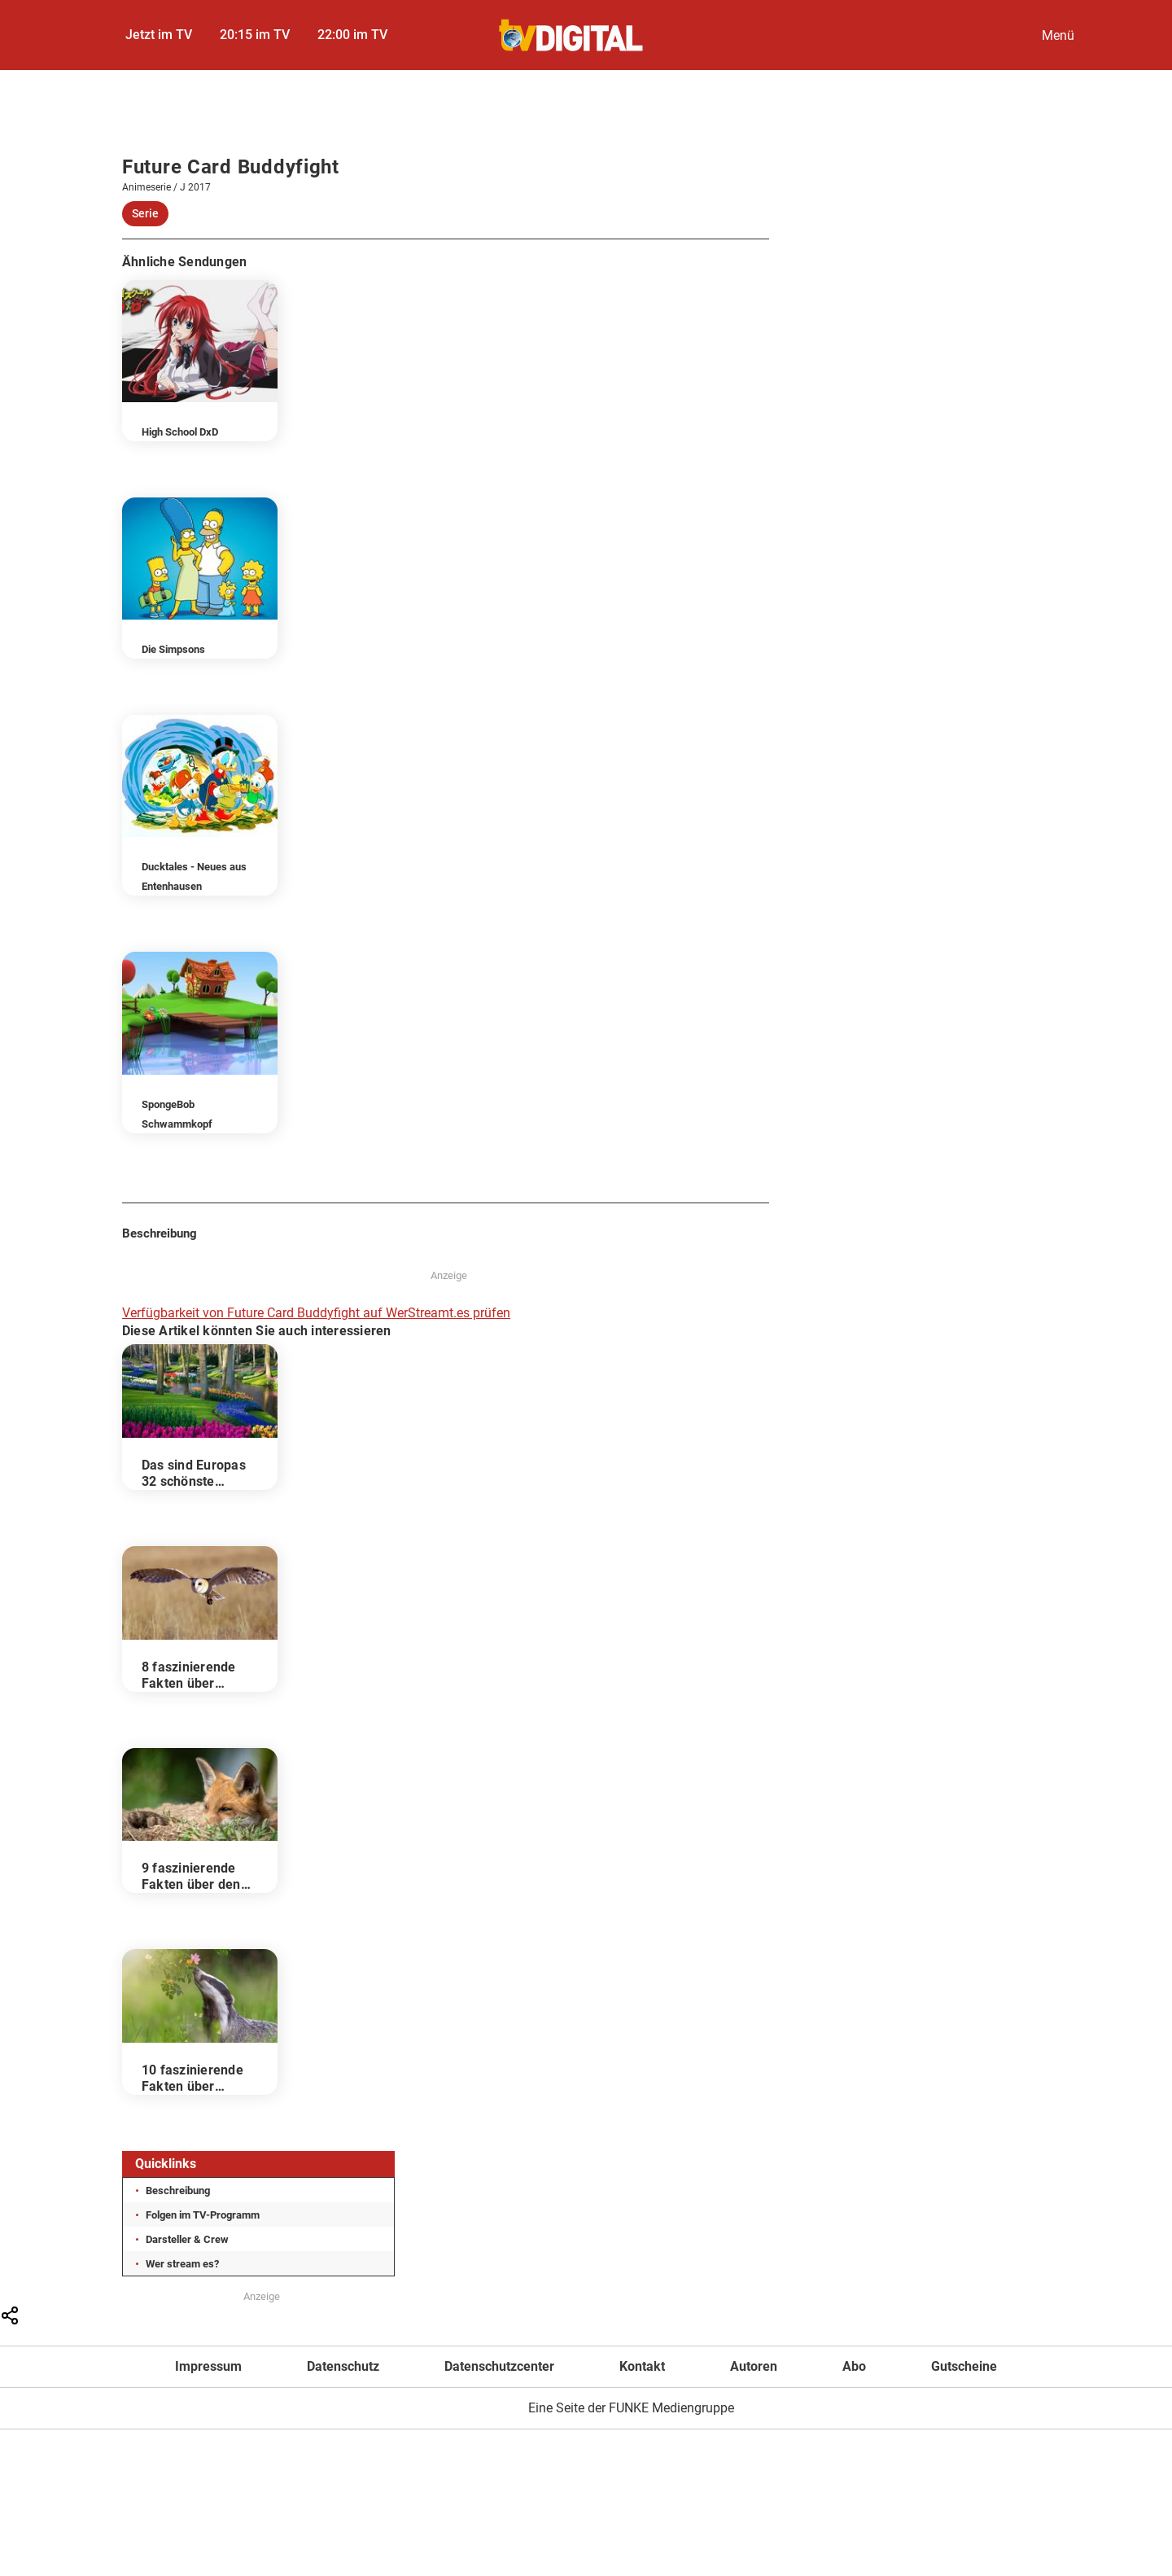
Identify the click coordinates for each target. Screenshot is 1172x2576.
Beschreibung (178, 2190)
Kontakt (642, 2366)
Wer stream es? (182, 2264)
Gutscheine (964, 2366)
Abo (854, 2366)
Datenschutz (343, 2366)
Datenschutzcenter (499, 2366)
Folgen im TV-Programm (203, 2215)
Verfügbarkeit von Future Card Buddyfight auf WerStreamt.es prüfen (316, 1313)
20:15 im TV (255, 34)
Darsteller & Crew (187, 2239)
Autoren (753, 2366)
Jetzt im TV (158, 34)
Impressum (208, 2366)
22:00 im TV (352, 34)
